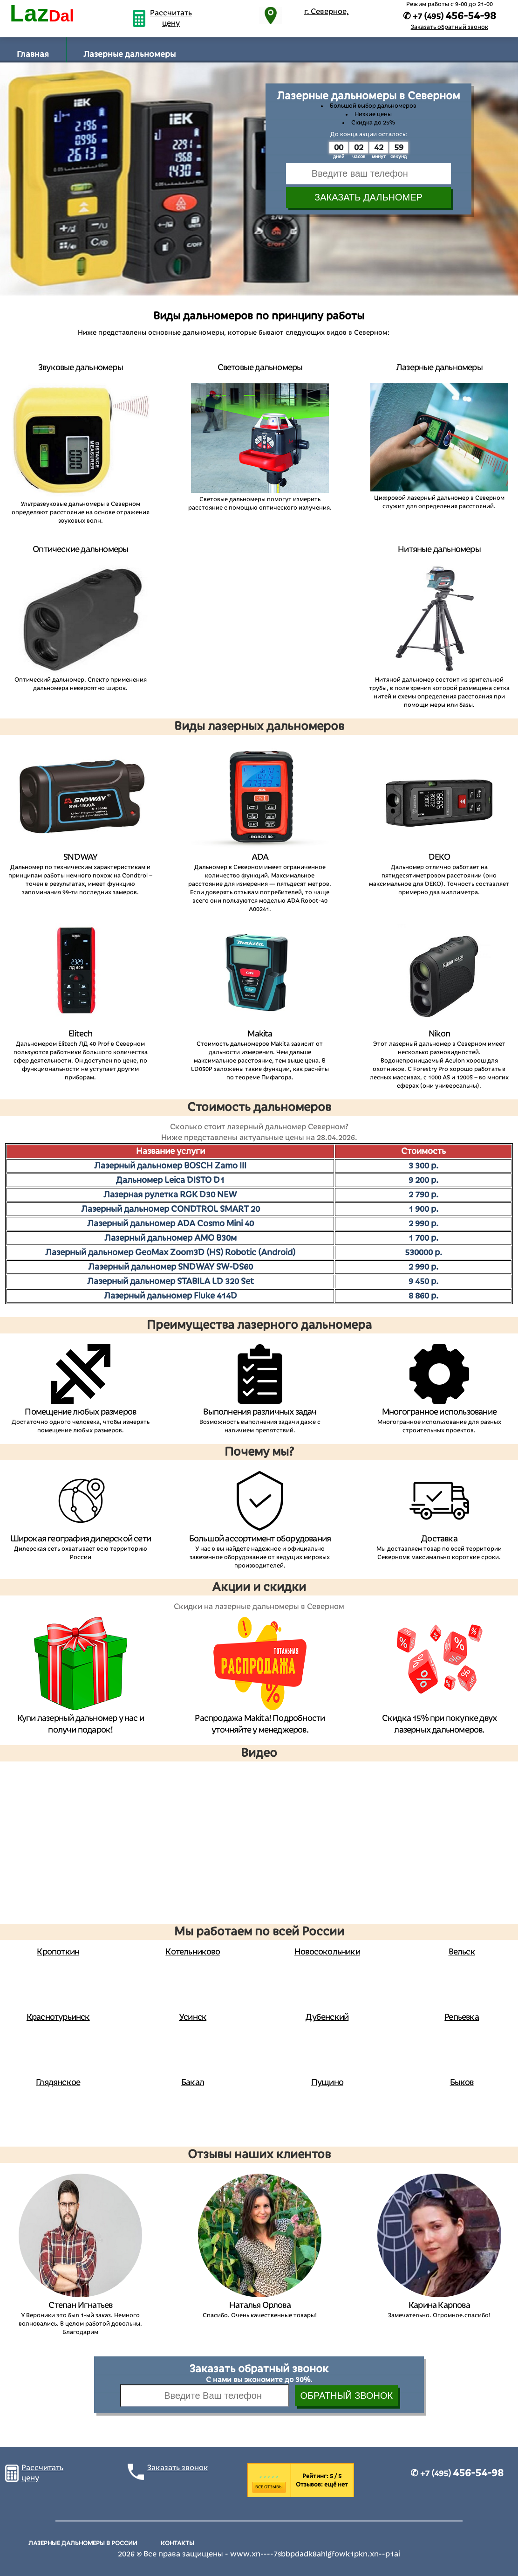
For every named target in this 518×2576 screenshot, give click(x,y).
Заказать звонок (177, 2468)
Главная (33, 54)
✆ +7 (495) (457, 2473)
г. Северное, (326, 11)
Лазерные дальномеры (129, 54)
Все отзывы (269, 2487)
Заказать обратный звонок (449, 27)
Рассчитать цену (171, 18)
